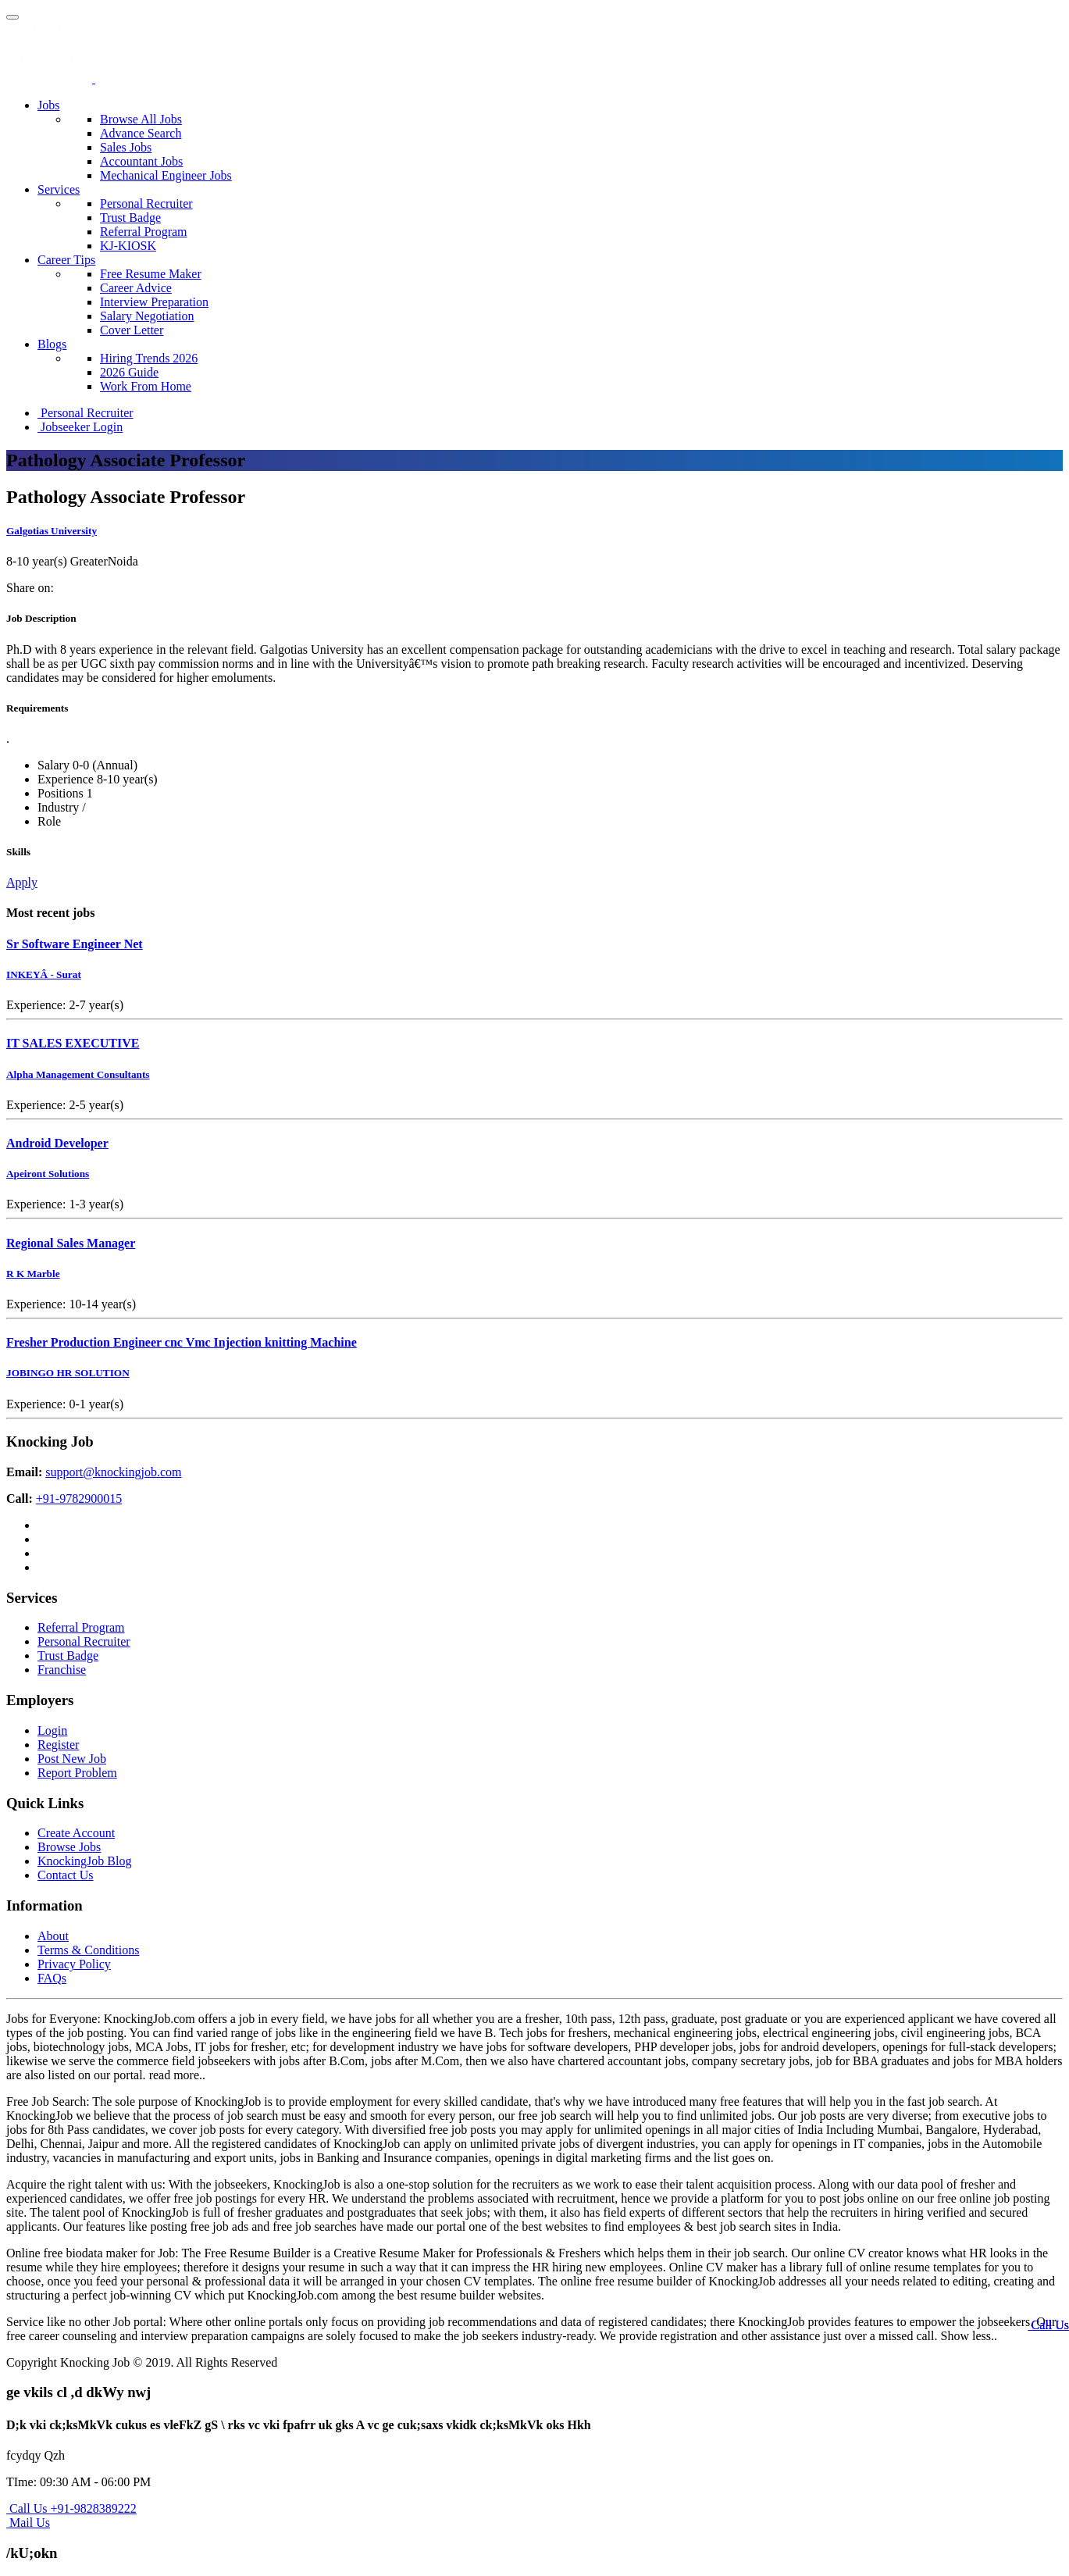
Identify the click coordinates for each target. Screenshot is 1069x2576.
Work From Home (145, 386)
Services (58, 189)
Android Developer (57, 1143)
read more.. (177, 2075)
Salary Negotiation (147, 316)
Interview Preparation (154, 302)
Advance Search (140, 133)
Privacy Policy (74, 1964)
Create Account (76, 1832)
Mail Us (28, 2522)
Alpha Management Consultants (78, 1074)
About (53, 1936)
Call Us (1048, 2325)
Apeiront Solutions (47, 1173)
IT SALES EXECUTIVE (72, 1043)
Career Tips (66, 259)
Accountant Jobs (141, 161)
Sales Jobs (125, 147)
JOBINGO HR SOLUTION (68, 1373)
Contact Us (65, 1875)
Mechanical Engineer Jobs (166, 175)
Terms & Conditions (88, 1950)
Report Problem (77, 1772)
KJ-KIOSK (128, 245)
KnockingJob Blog (84, 1861)
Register (58, 1744)
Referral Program (143, 231)
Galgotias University (51, 531)
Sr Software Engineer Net (74, 944)
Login (52, 1730)
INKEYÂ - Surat (43, 974)
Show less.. (969, 2335)
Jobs (48, 105)
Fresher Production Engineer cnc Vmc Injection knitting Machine (181, 1342)
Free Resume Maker (150, 273)
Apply (21, 882)
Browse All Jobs (141, 119)
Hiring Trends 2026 (149, 358)
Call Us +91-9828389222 (71, 2508)
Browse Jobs (69, 1847)
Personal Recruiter (146, 203)
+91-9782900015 (79, 1498)
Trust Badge (130, 217)
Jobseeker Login (80, 426)
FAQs (51, 1978)
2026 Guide (129, 372)
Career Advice (136, 287)
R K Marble (33, 1273)
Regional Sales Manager (70, 1243)
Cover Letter (131, 330)
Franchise (61, 1669)
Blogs (51, 344)
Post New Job (71, 1758)
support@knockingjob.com (113, 1472)
